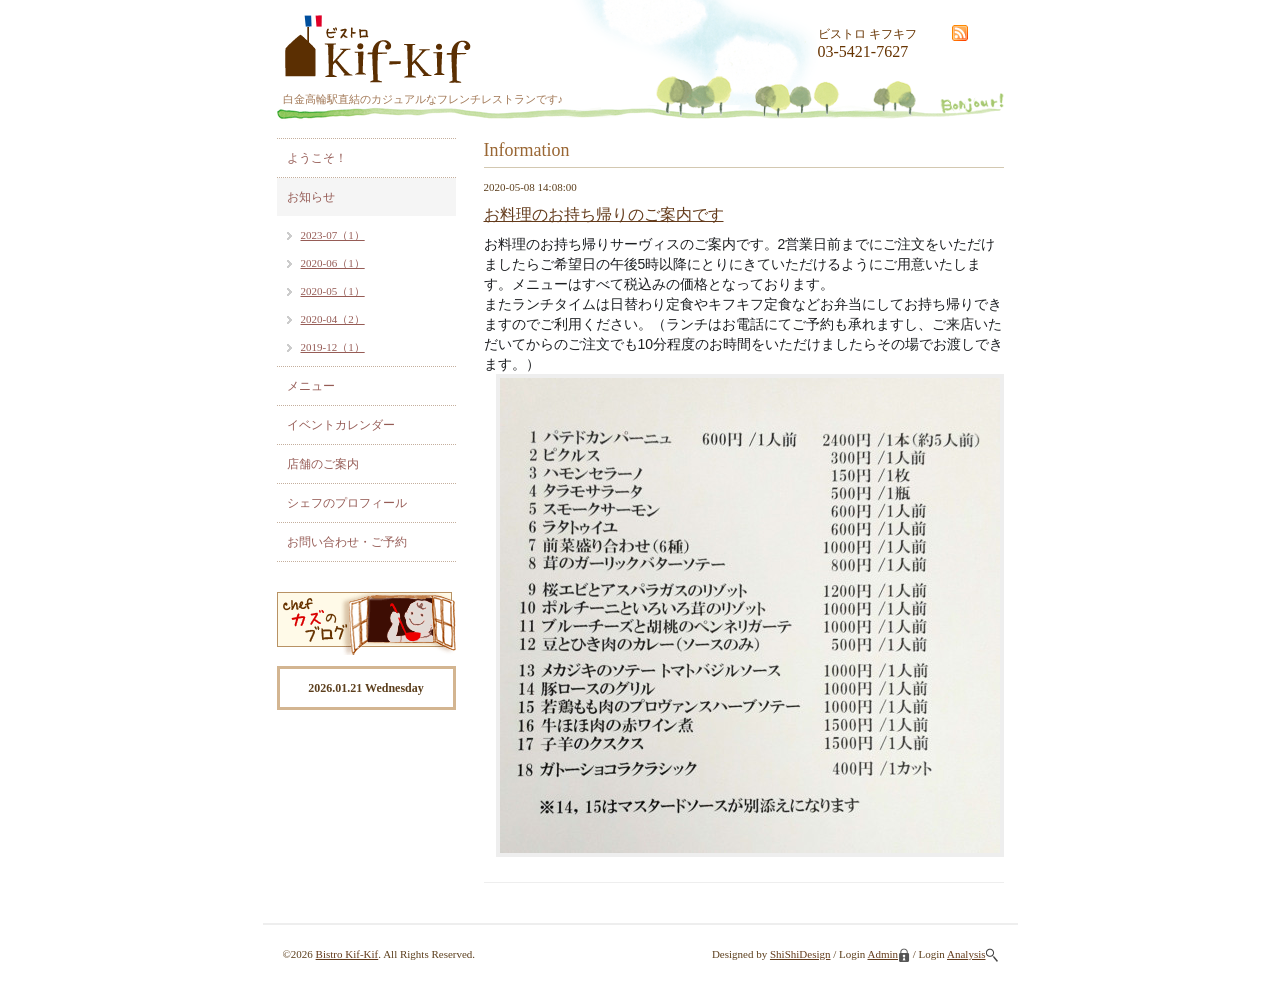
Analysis (972, 954)
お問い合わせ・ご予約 (347, 542)
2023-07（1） (333, 235)
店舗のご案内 (323, 464)
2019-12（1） (333, 347)
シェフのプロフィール (347, 503)
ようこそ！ (317, 158)
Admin (888, 954)
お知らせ (311, 197)
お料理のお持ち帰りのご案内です (604, 214)
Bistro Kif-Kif (347, 954)
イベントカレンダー (341, 425)
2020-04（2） (333, 319)
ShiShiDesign (800, 954)
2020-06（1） (333, 263)
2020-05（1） (333, 291)
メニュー (311, 386)
